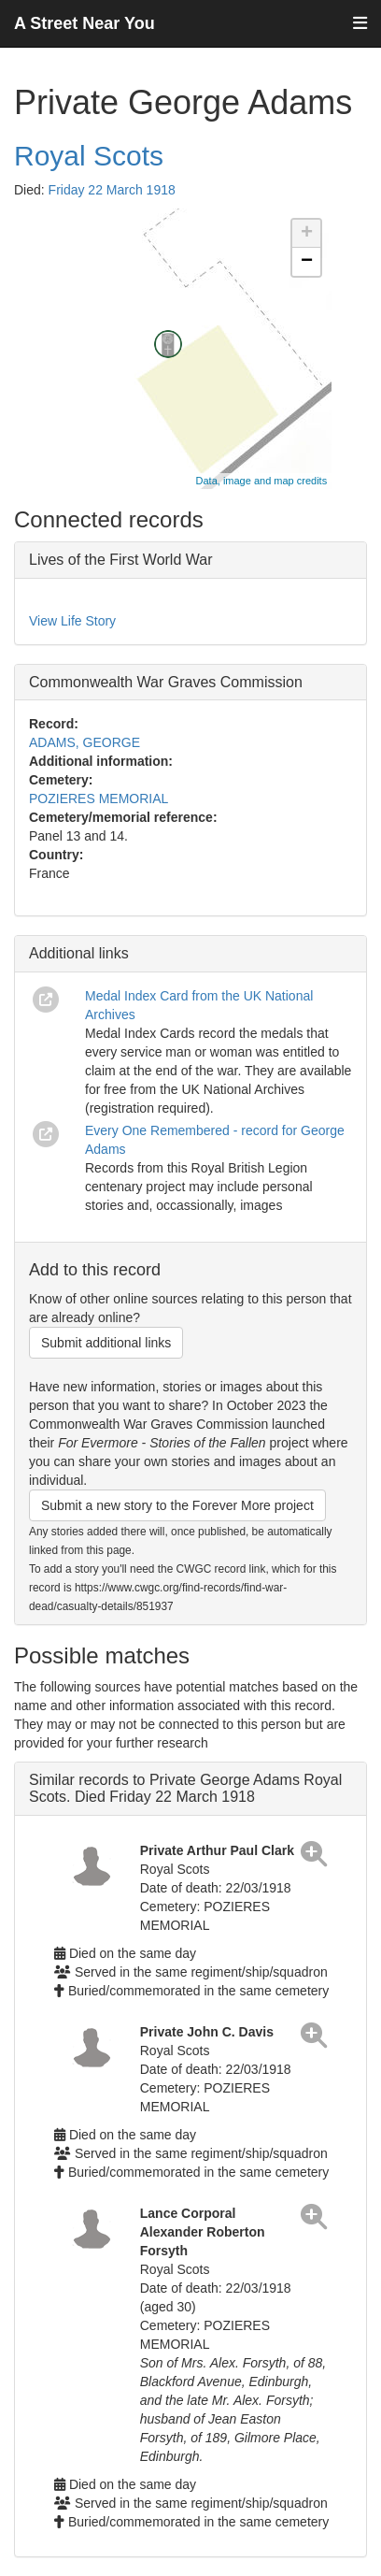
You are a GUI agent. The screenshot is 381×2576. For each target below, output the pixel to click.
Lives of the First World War (121, 560)
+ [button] (307, 234)
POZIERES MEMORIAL (98, 798)
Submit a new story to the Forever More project (177, 1505)
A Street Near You (84, 23)
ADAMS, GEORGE (84, 742)
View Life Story (72, 620)
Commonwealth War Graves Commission (166, 682)
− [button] (307, 262)
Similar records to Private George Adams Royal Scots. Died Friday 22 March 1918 (185, 1788)
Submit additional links (106, 1342)
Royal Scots (88, 155)
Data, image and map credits (262, 480)
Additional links (79, 953)
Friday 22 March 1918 (112, 189)
